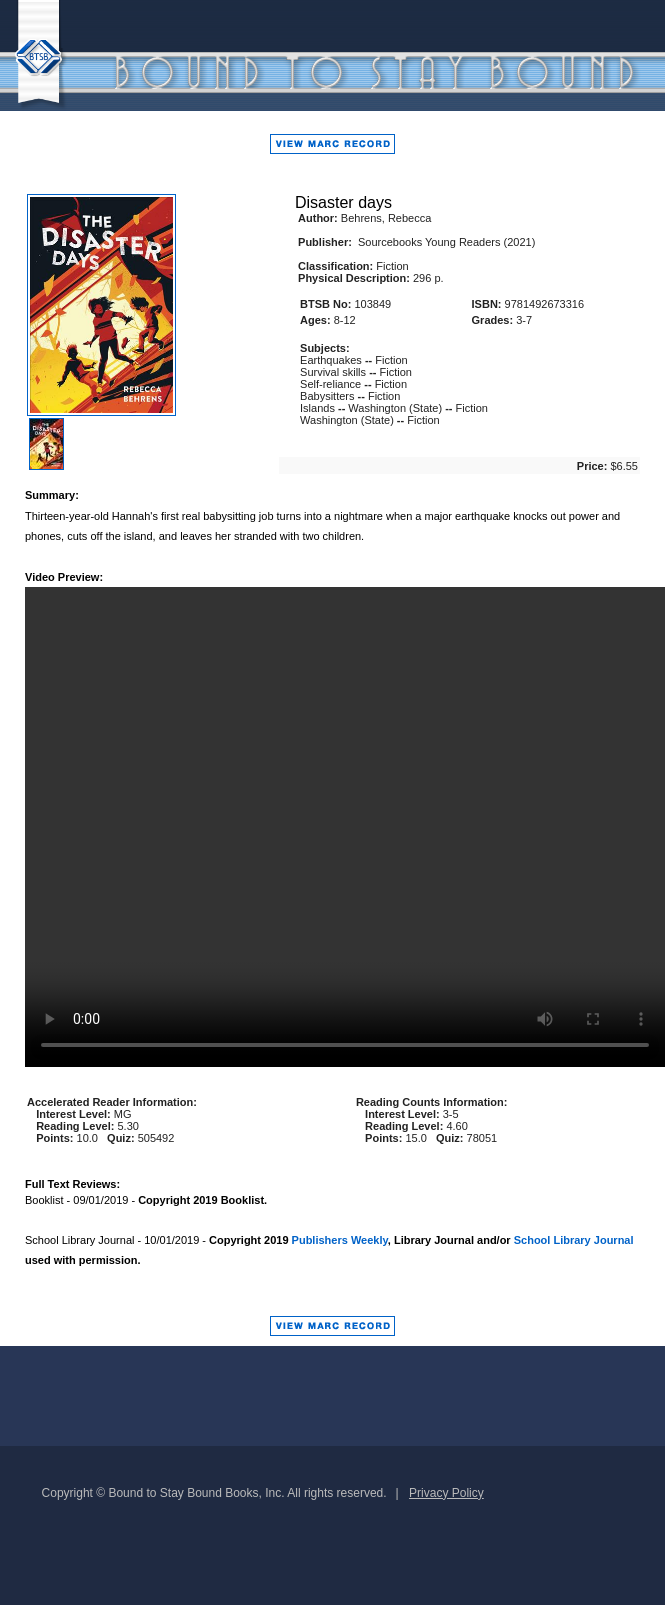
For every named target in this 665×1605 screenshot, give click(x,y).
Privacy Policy (446, 1493)
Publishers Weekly (340, 1240)
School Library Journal (574, 1240)
